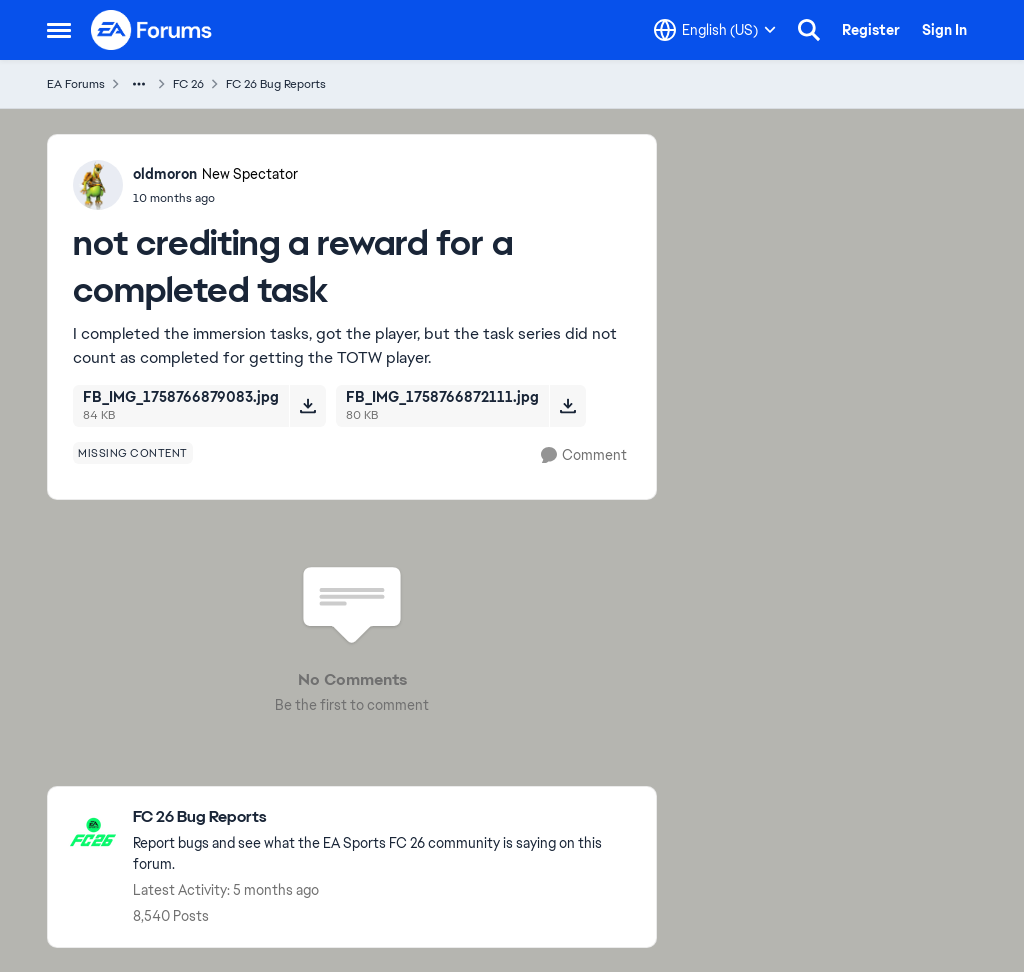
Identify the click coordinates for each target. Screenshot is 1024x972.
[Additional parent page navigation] (139, 84)
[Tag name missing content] (133, 453)
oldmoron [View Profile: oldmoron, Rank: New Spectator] (165, 174)
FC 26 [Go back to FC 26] (188, 84)
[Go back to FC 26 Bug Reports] (384, 817)
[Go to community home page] (152, 30)
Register (871, 30)
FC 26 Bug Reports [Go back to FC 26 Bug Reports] (276, 84)
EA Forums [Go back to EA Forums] (76, 84)
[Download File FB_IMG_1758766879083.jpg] (307, 406)
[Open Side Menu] (59, 30)
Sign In (944, 30)
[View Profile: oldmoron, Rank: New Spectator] (98, 185)
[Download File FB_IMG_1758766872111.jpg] (567, 406)
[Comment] (584, 455)
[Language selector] (715, 30)
